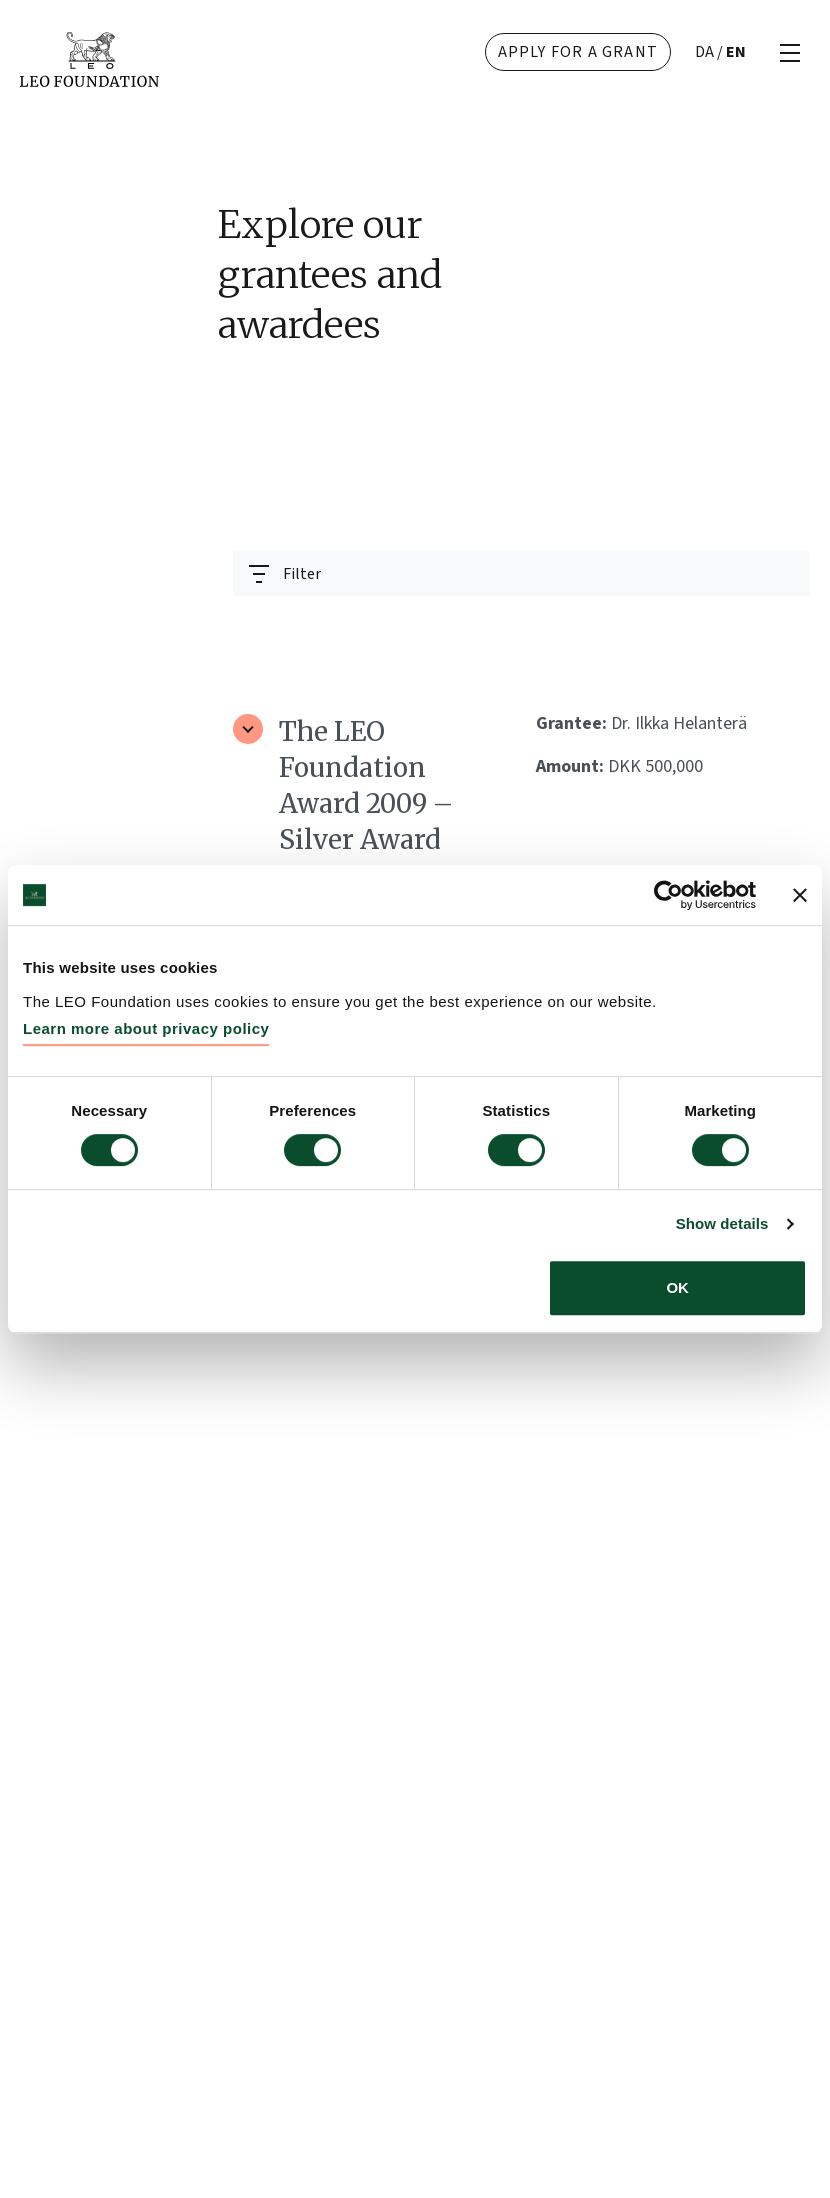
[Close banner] (800, 895)
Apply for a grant (578, 52)
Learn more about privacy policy (146, 1028)
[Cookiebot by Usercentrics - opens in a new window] (668, 895)
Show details (722, 1223)
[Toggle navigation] (285, 573)
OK (677, 1287)
